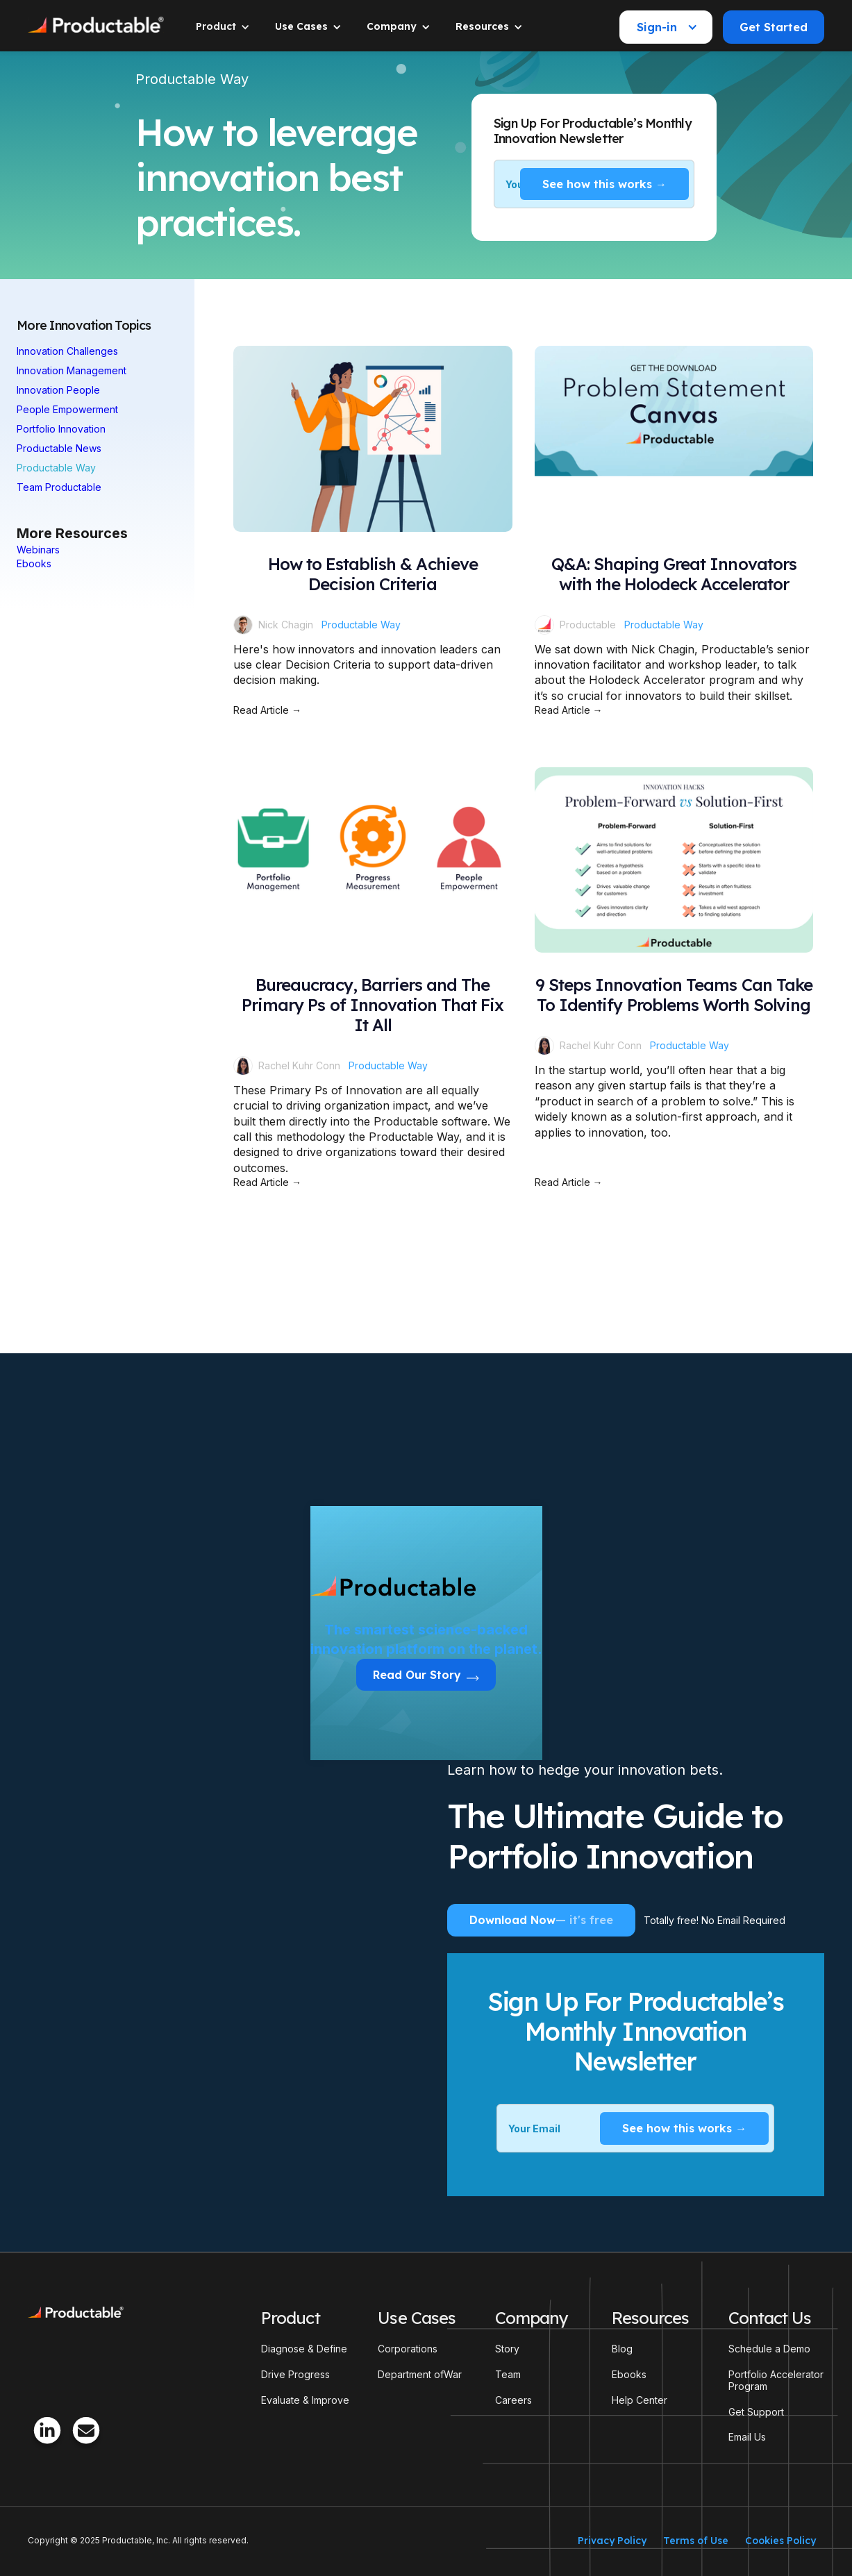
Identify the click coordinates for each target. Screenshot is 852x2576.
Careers (513, 2400)
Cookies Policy (780, 2540)
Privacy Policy (612, 2540)
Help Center (639, 2400)
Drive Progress (295, 2374)
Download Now (541, 1919)
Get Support (756, 2412)
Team (508, 2374)
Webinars (38, 549)
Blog (622, 2349)
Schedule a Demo (769, 2349)
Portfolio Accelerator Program (776, 2380)
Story (507, 2349)
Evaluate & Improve (305, 2400)
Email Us (747, 2437)
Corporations (407, 2349)
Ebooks (34, 563)
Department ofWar (420, 2374)
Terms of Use (695, 2540)
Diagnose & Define (304, 2349)
